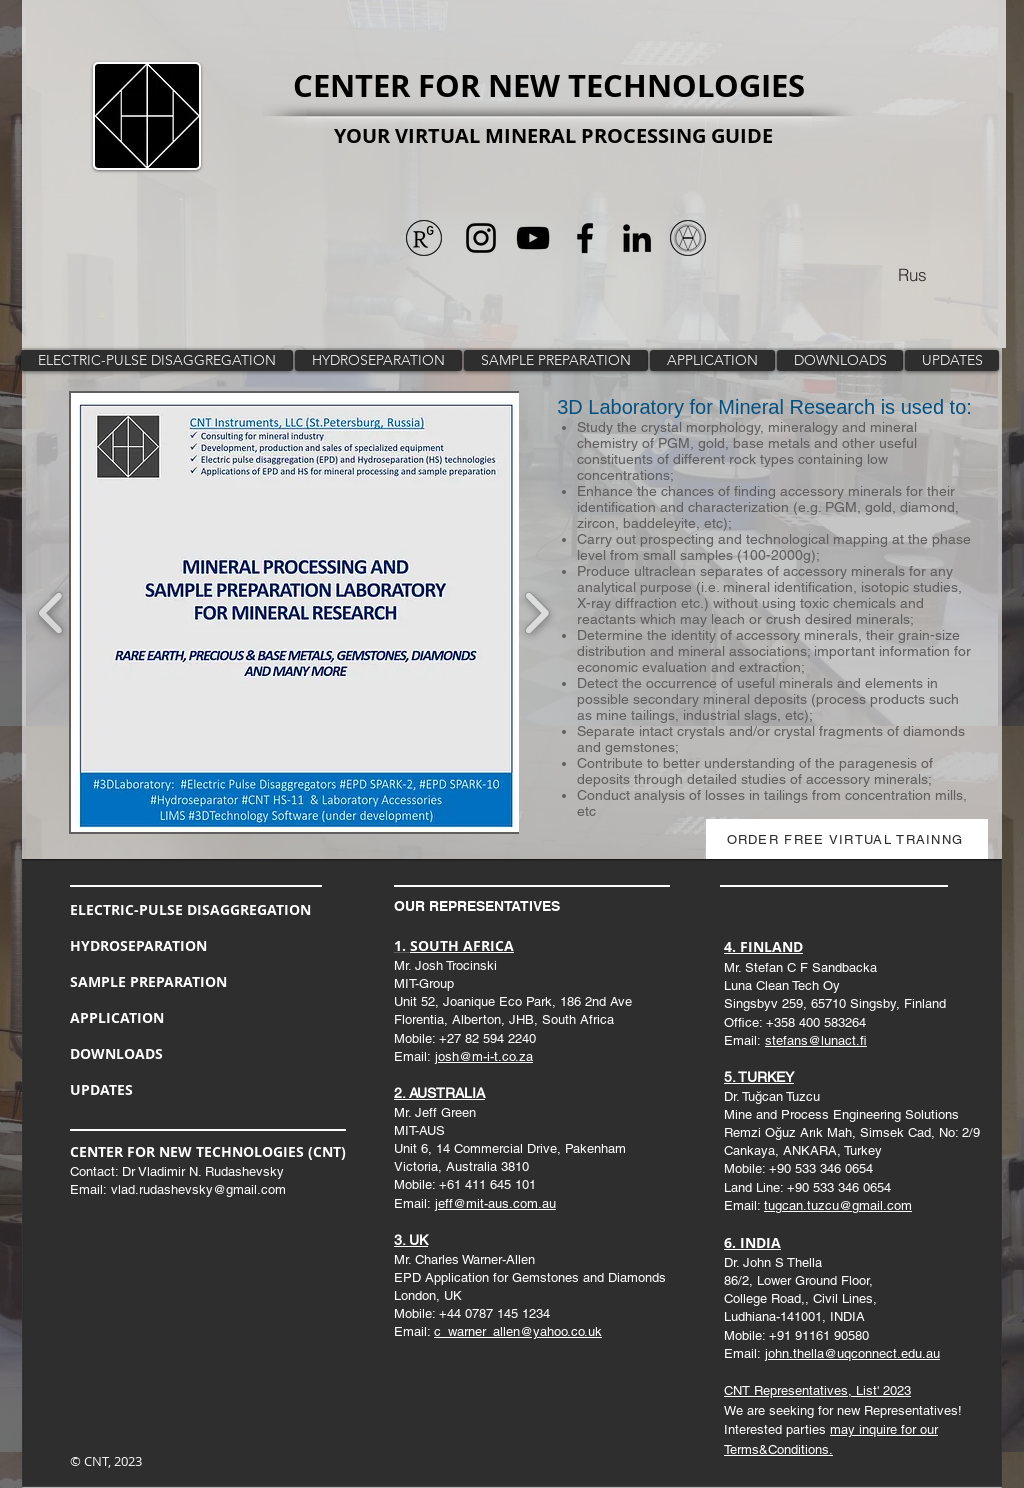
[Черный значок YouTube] (533, 238)
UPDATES (101, 1089)
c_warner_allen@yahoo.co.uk (518, 1331)
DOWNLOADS (116, 1053)
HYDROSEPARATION (138, 945)
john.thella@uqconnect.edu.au (852, 1353)
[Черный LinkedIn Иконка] (637, 238)
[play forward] (536, 613)
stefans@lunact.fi (816, 1040)
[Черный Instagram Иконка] (481, 238)
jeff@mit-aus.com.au (495, 1203)
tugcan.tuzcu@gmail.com (838, 1205)
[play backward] (51, 613)
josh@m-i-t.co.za (484, 1056)
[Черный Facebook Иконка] (585, 238)
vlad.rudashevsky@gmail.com (198, 1189)
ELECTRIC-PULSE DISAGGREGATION (190, 909)
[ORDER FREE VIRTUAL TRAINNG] (847, 839)
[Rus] (912, 274)
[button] (463, 612)
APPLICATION (117, 1017)
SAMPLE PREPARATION (148, 981)
